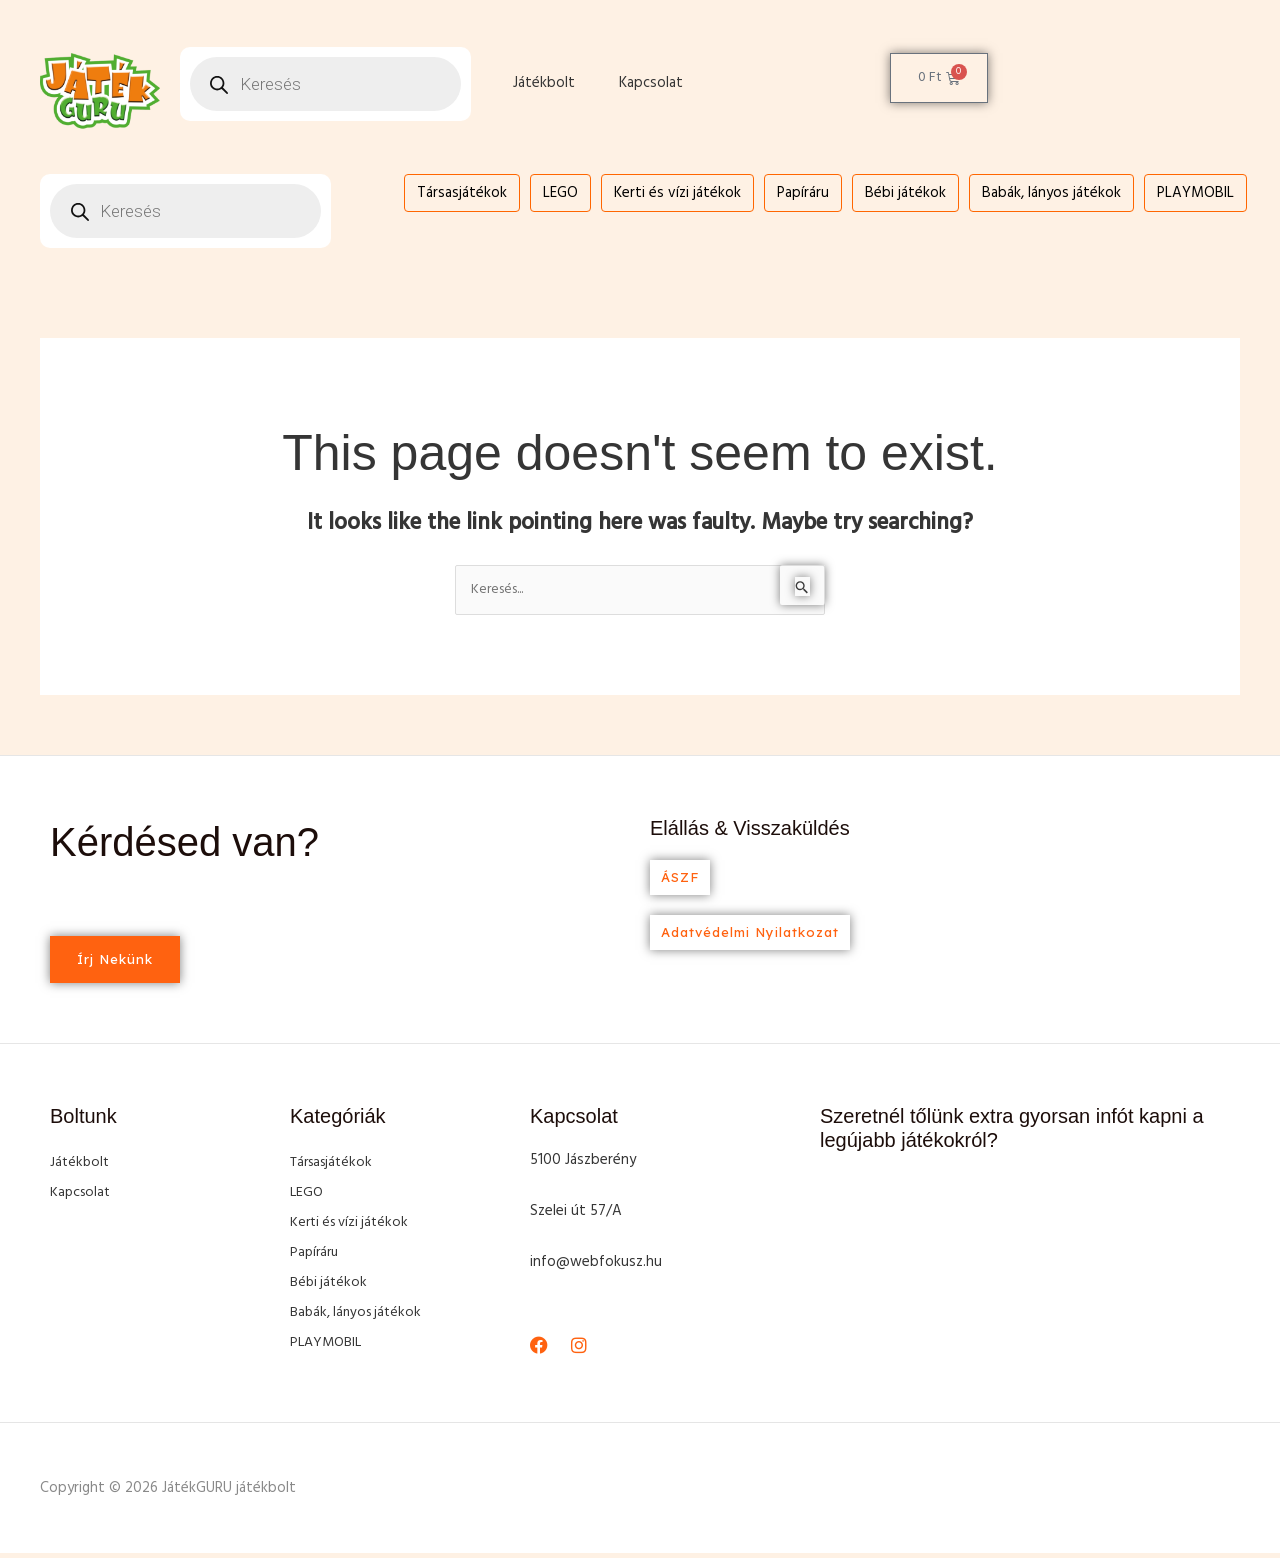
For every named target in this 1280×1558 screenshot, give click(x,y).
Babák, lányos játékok (1051, 193)
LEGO (560, 193)
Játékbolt (544, 83)
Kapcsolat (651, 83)
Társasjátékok (462, 193)
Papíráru (803, 193)
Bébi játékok (905, 193)
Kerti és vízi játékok (677, 193)
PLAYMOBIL (1195, 193)
